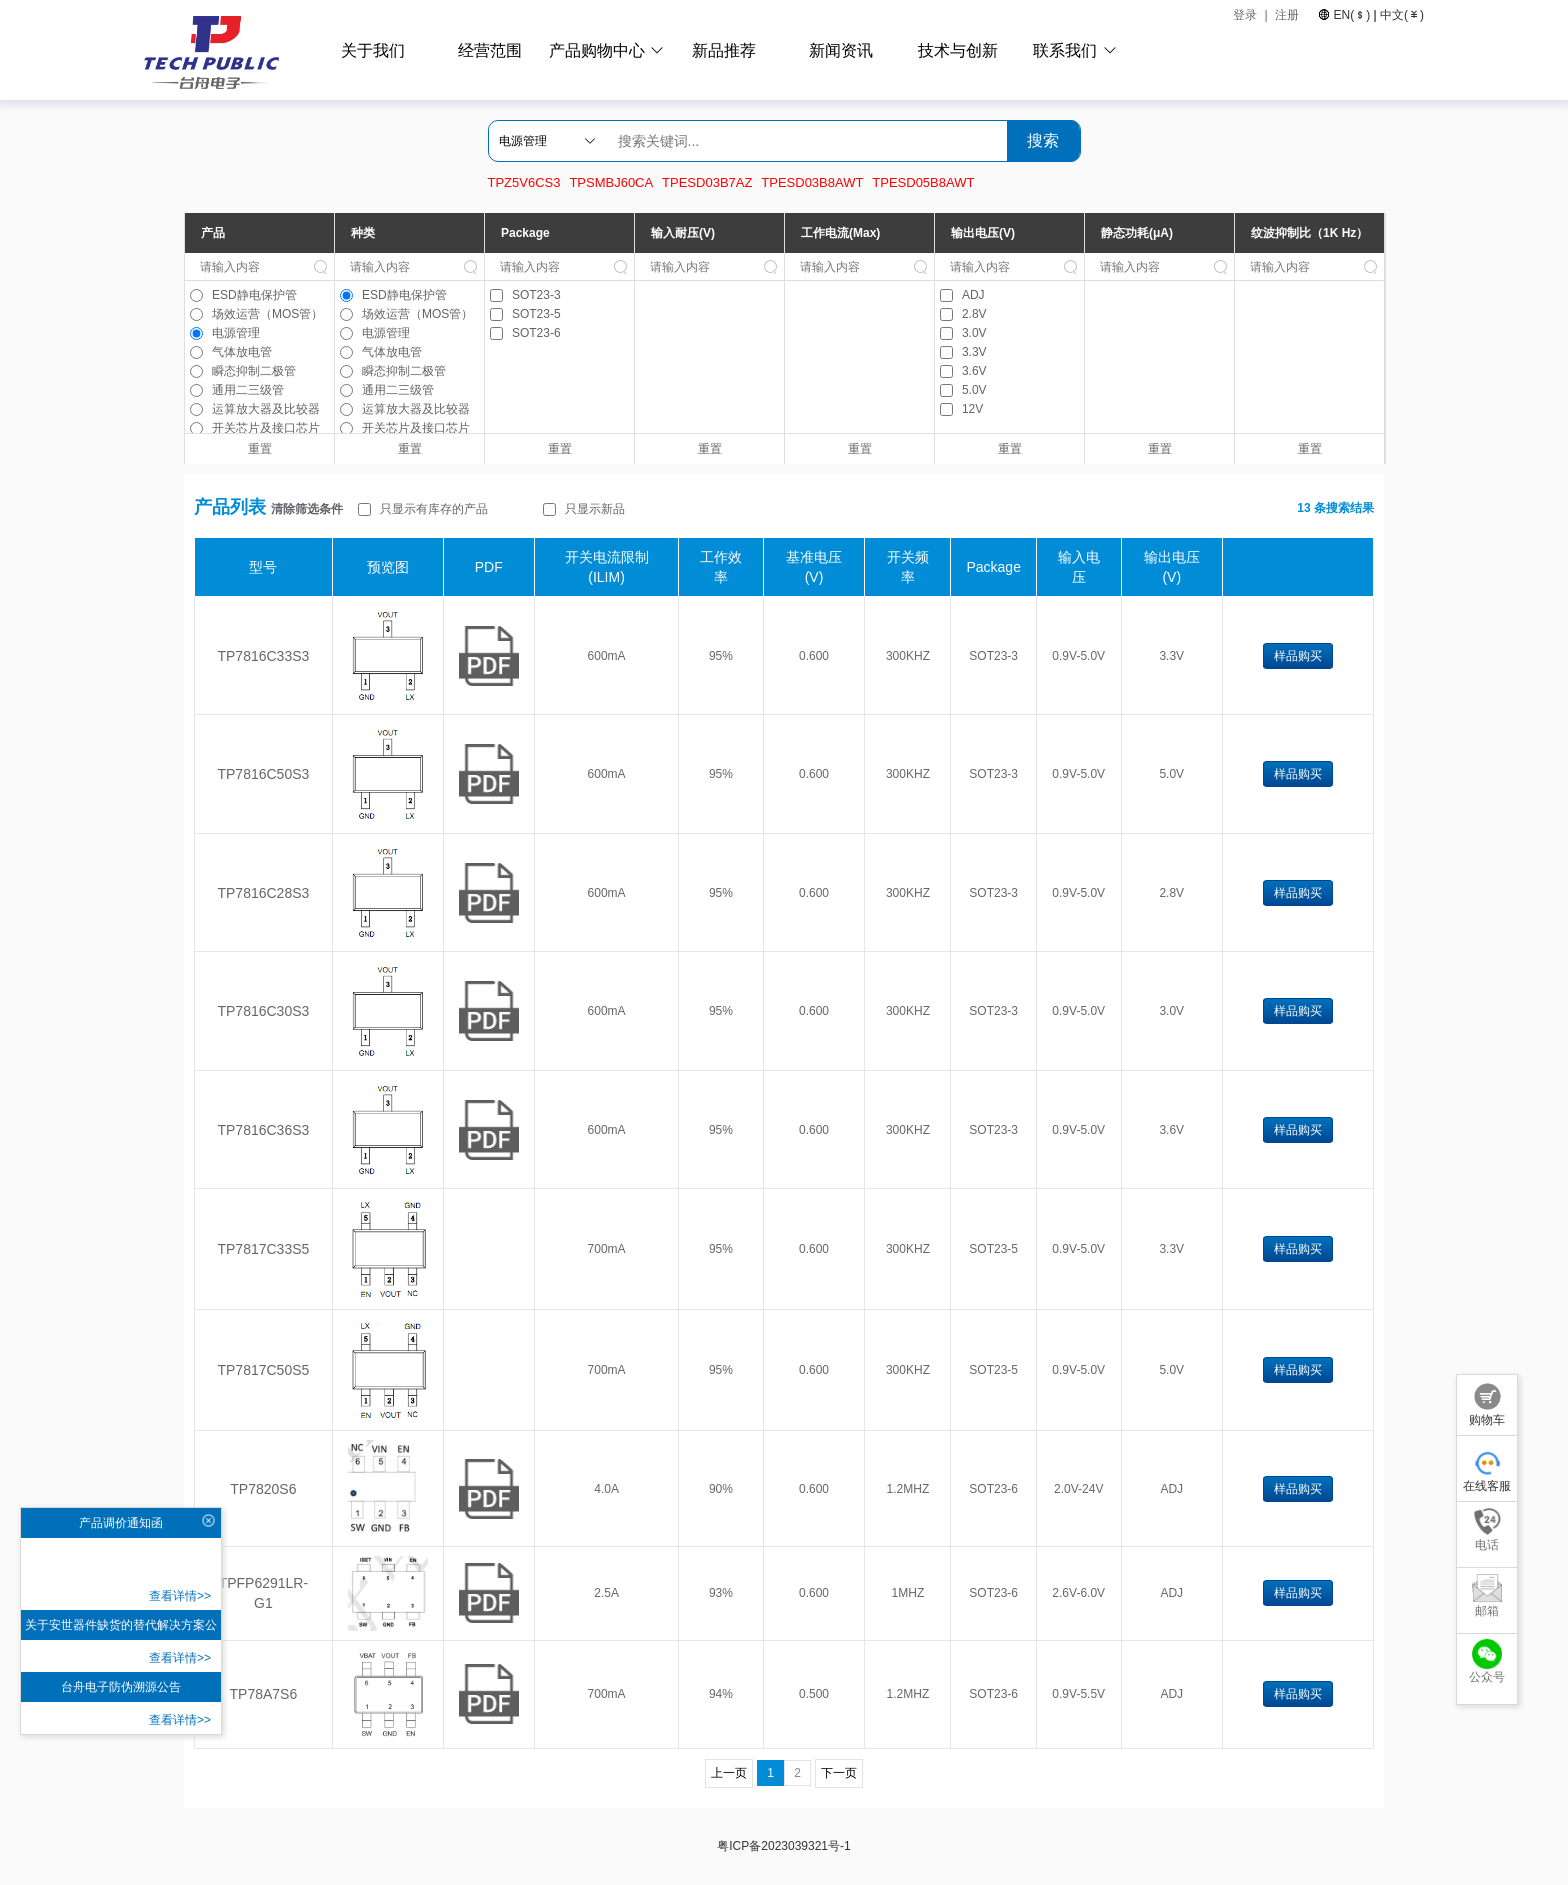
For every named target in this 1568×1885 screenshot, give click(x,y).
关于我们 (373, 50)
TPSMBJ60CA (611, 182)
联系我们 (1065, 50)
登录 (1245, 15)
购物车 (1487, 1404)
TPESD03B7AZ (707, 182)
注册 (1288, 15)
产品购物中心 (597, 50)
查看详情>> (180, 1596)
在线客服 (1487, 1470)
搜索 (1043, 140)
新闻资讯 (841, 50)
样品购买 (1298, 656)
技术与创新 (958, 50)
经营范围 (490, 50)
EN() (1351, 15)
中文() (1400, 15)
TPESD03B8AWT (812, 182)
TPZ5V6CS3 (524, 182)
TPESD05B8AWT (923, 182)
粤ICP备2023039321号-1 (783, 1846)
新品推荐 (724, 50)
